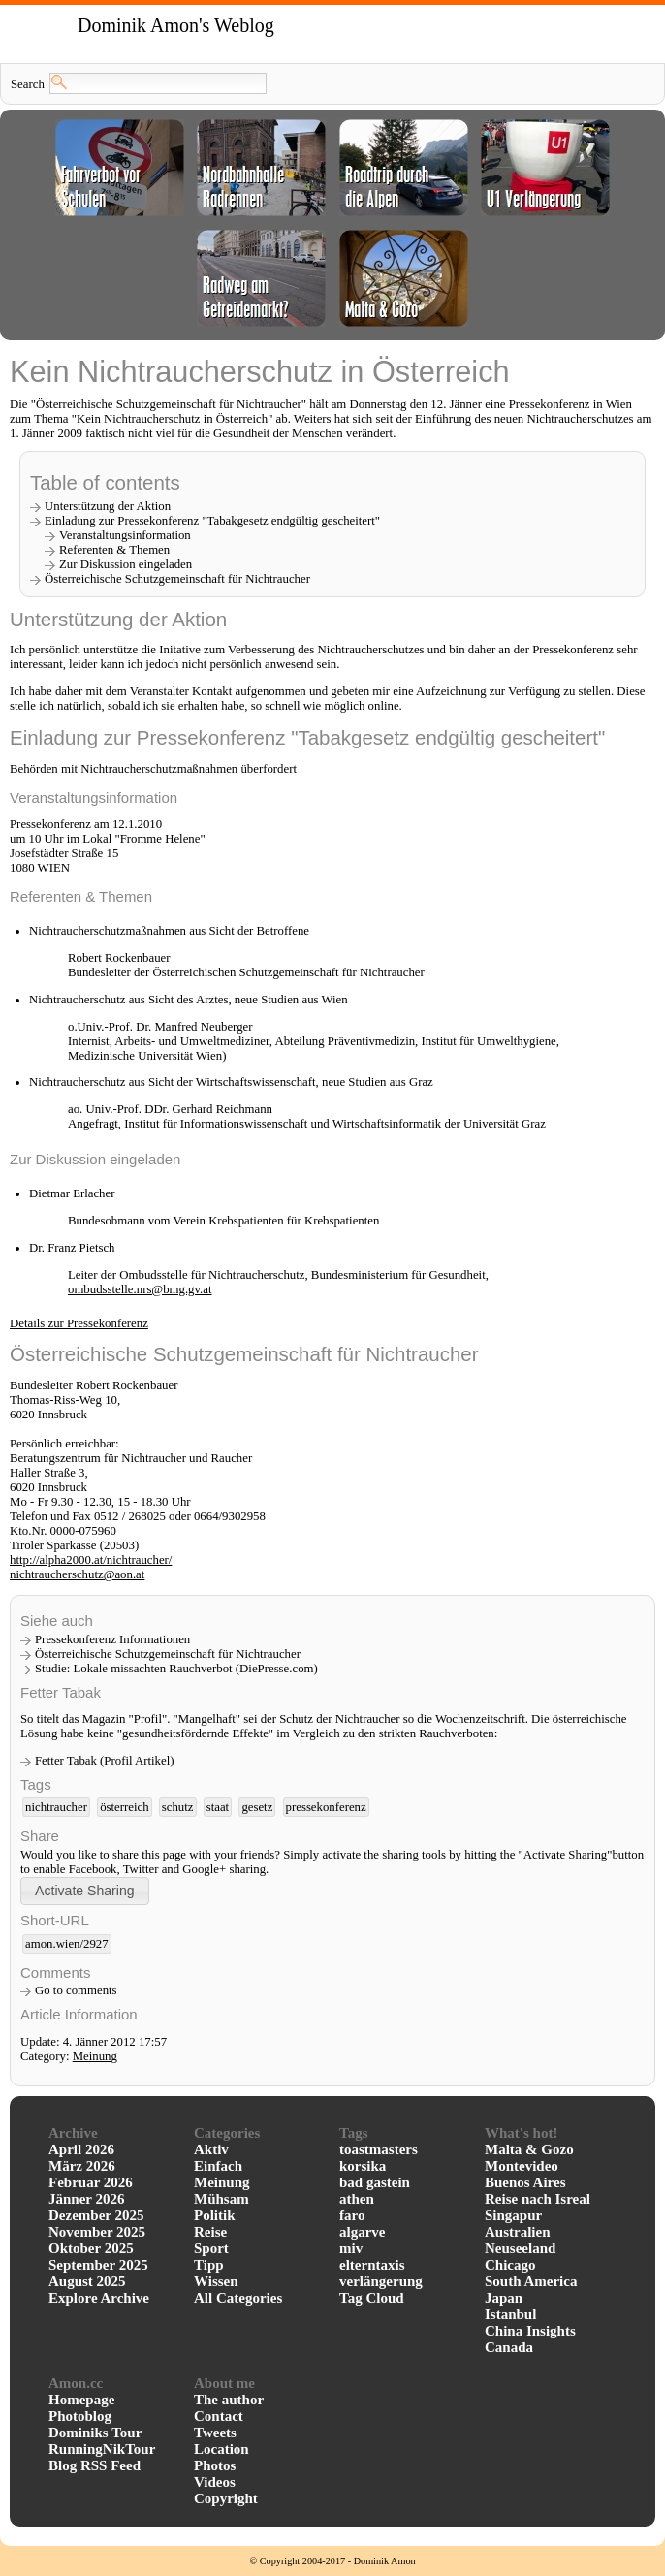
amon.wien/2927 (67, 1944)
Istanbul (510, 2314)
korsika (362, 2166)
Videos (215, 2482)
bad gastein (374, 2182)
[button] (84, 1891)
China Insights (530, 2330)
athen (356, 2199)
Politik (215, 2215)
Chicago (510, 2265)
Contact (218, 2416)
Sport (211, 2248)
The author (229, 2399)
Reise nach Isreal (537, 2199)
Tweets (215, 2432)
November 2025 (96, 2232)
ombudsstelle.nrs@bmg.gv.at (140, 1289)
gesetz (256, 1807)
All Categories (238, 2298)
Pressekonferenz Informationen (112, 1639)
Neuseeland (520, 2248)
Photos (215, 2465)
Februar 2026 (90, 2182)
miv (351, 2248)
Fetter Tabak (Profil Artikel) (104, 1760)
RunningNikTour (101, 2449)
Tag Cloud (371, 2298)
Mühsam (221, 2199)
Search (28, 84)
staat (217, 1807)
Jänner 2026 (86, 2199)
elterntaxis (371, 2265)
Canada (509, 2347)
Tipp (209, 2265)
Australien (518, 2232)
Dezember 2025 (95, 2215)
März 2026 (81, 2166)
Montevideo (521, 2166)
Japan (503, 2298)
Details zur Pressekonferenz (79, 1323)
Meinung (95, 2056)
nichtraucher (56, 1807)
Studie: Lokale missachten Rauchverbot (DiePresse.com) (176, 1668)
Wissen (216, 2281)
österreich (124, 1807)
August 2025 (87, 2281)
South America (531, 2281)
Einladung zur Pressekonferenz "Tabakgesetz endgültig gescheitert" (212, 520)
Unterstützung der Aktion (108, 506)
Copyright (226, 2498)
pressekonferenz (326, 1807)
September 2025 (98, 2265)
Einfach (218, 2166)
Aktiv (211, 2149)
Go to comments (76, 1990)
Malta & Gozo (529, 2149)
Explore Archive (98, 2298)
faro (351, 2215)
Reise (210, 2232)
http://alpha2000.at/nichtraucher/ (91, 1560)
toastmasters (378, 2149)
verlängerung (381, 2281)
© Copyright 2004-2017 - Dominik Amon (332, 2561)
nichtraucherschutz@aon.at (77, 1574)
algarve (362, 2232)
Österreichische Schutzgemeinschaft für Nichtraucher (168, 1654)
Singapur (513, 2215)
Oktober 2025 (91, 2248)
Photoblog (79, 2416)
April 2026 (81, 2149)
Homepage (81, 2399)
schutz (178, 1807)
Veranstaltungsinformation (125, 535)
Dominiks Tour (95, 2432)
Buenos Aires (525, 2182)
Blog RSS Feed (94, 2465)
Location (221, 2449)
